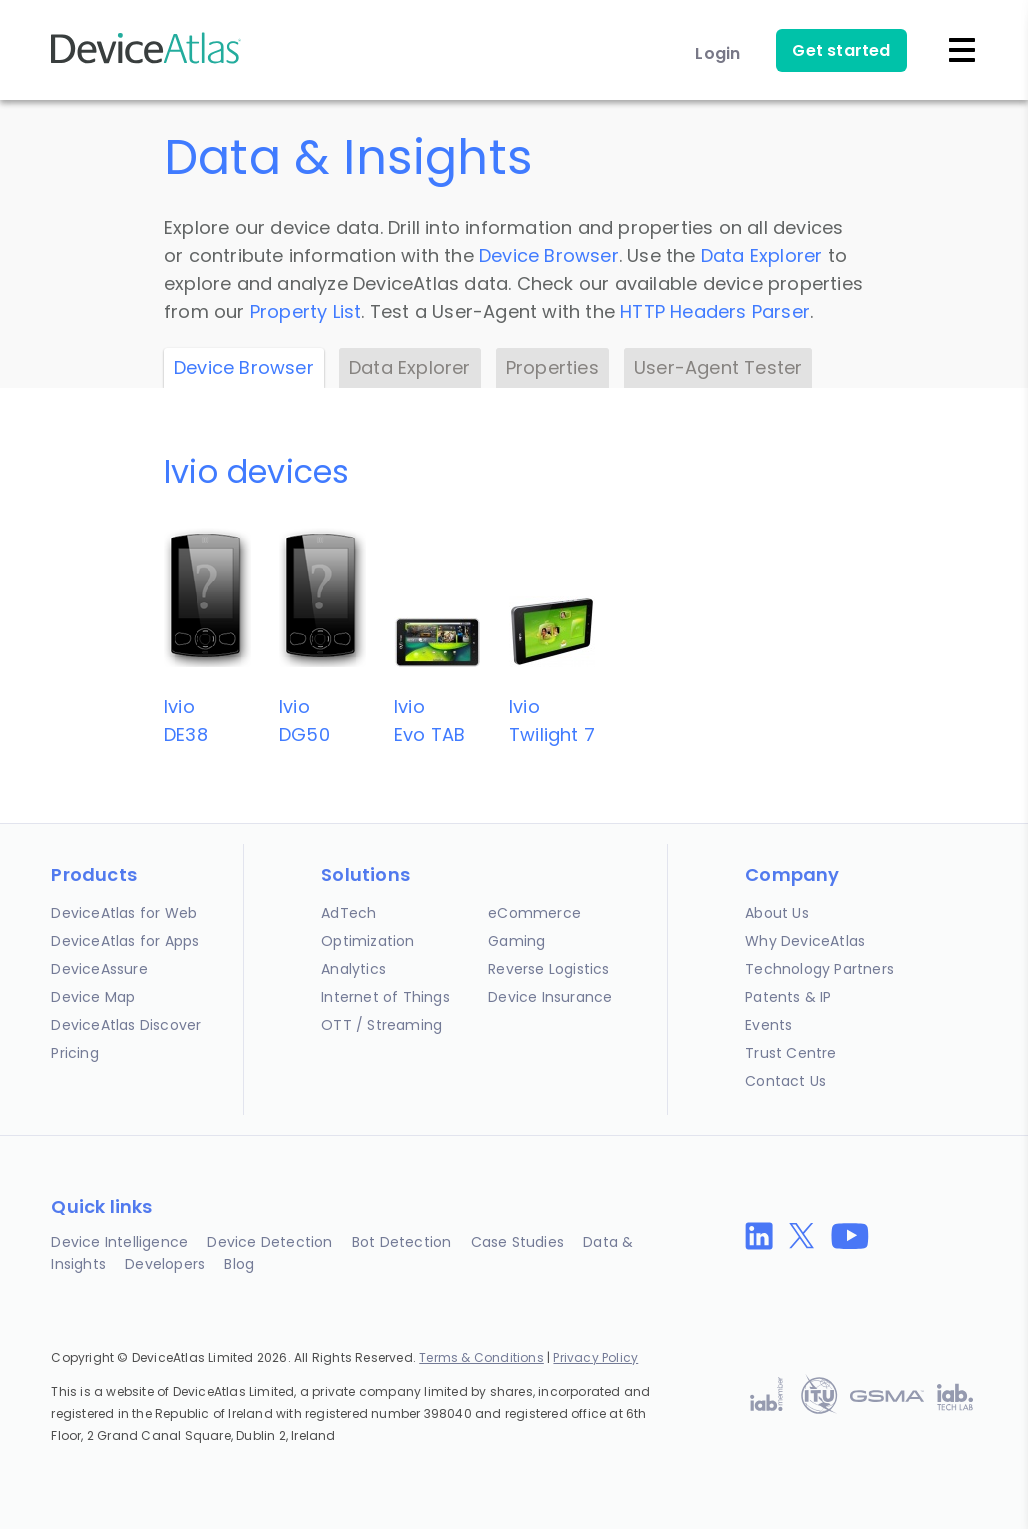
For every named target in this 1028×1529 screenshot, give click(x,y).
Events (768, 1025)
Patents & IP (788, 997)
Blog (239, 1264)
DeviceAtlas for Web (124, 913)
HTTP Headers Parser (715, 311)
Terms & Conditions (481, 1357)
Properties (552, 367)
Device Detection (269, 1242)
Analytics (353, 969)
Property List (306, 311)
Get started (841, 50)
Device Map (93, 997)
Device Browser (549, 255)
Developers (165, 1264)
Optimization (367, 941)
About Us (777, 913)
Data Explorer (762, 255)
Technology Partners (819, 969)
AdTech (348, 913)
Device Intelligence (119, 1242)
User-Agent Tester (718, 367)
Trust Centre (790, 1053)
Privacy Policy (595, 1357)
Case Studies (517, 1242)
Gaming (516, 941)
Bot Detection (402, 1242)
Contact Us (785, 1081)
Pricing (74, 1053)
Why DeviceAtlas (805, 941)
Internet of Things (385, 997)
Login (717, 53)
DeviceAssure (99, 969)
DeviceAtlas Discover (126, 1025)
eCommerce (534, 913)
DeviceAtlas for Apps (125, 941)
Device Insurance (550, 997)
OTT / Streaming (381, 1025)
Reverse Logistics (548, 969)
